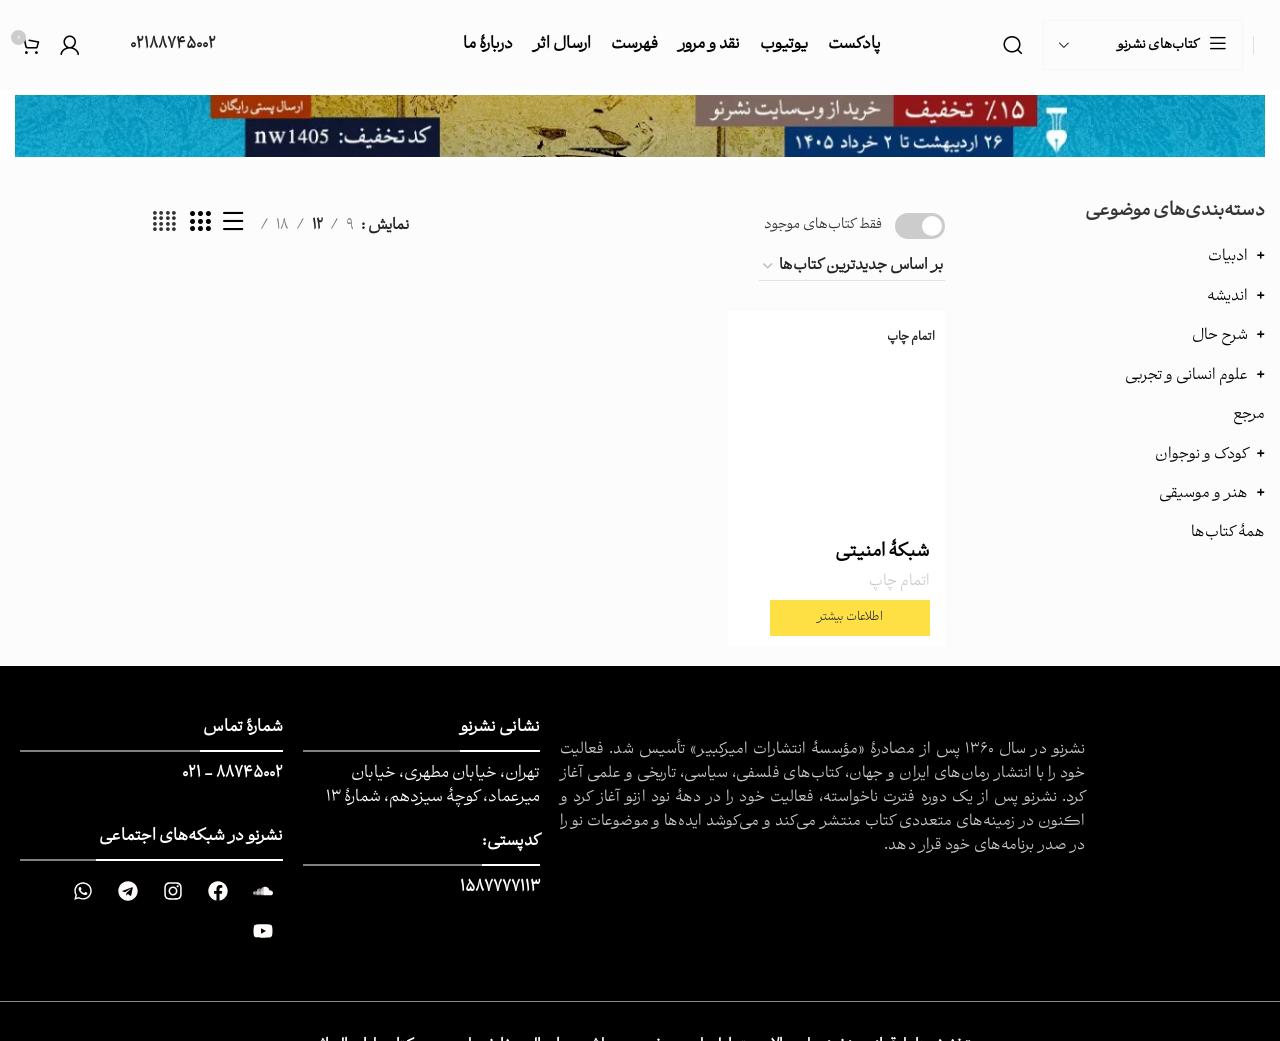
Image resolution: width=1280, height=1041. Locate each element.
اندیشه (1227, 296)
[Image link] (640, 126)
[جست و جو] (1013, 45)
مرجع (1249, 415)
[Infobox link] (158, 45)
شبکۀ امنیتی (882, 552)
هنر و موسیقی (1203, 493)
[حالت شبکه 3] (200, 226)
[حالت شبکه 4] (164, 226)
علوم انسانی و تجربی (1186, 375)
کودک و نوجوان (1201, 454)
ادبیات (1228, 256)
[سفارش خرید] (852, 266)
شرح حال (1220, 335)
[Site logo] (1264, 45)
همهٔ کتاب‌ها (1228, 533)
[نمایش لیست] (233, 226)
